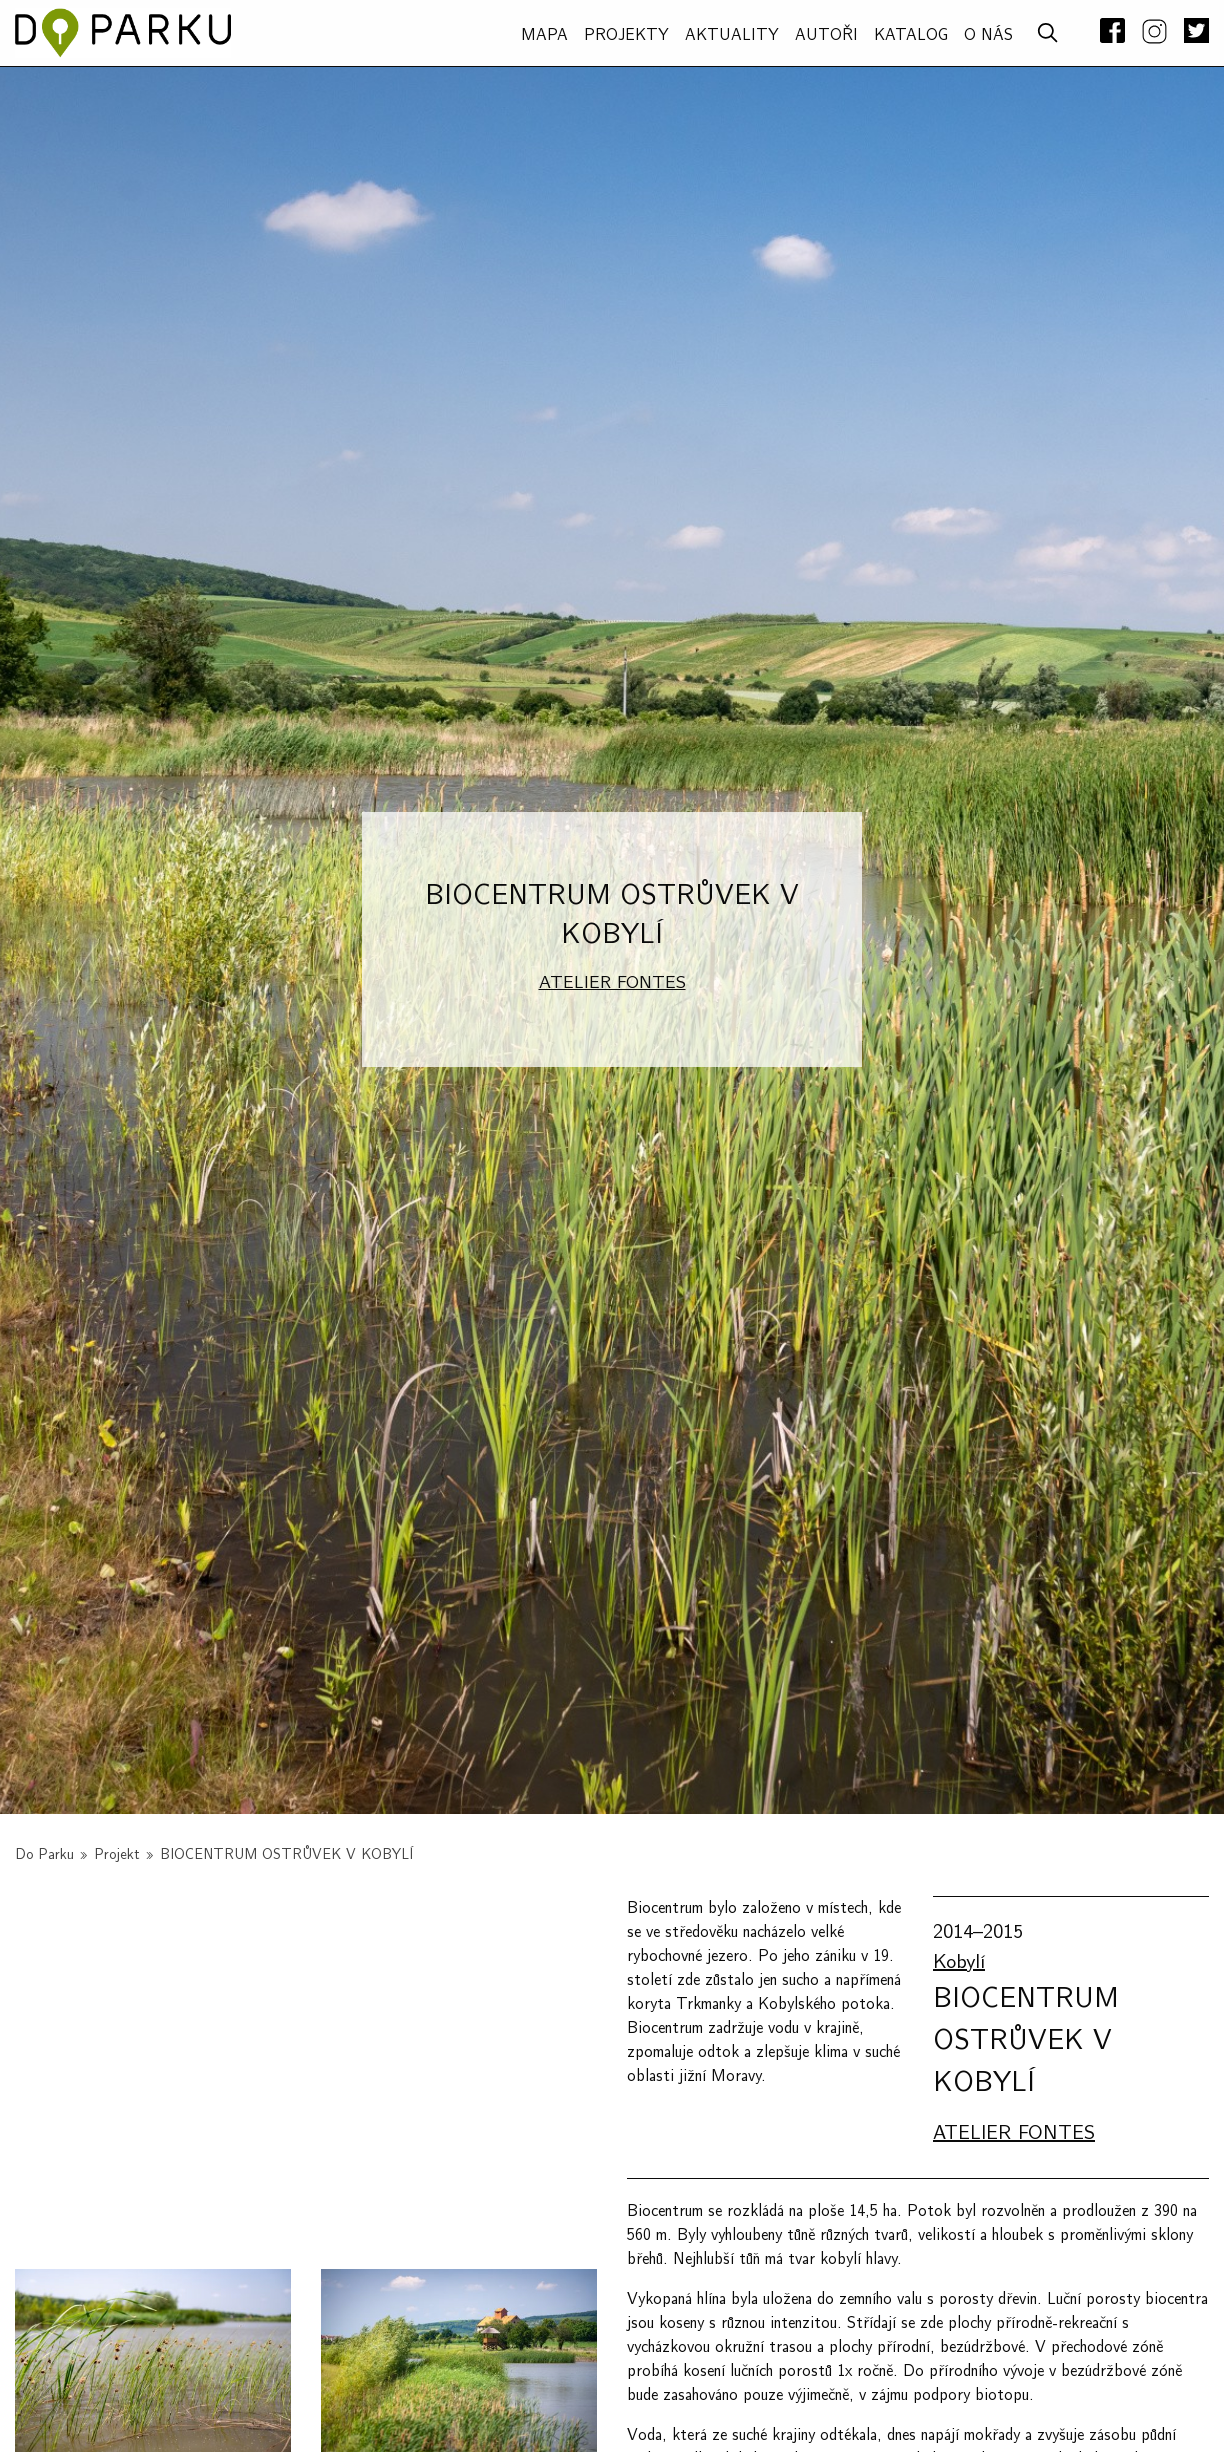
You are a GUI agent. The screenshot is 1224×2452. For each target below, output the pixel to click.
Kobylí (959, 1961)
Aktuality (732, 35)
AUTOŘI (826, 35)
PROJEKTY (626, 35)
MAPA (544, 35)
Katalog (911, 35)
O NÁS (988, 35)
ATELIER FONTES (612, 982)
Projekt (117, 1854)
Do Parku (44, 1854)
